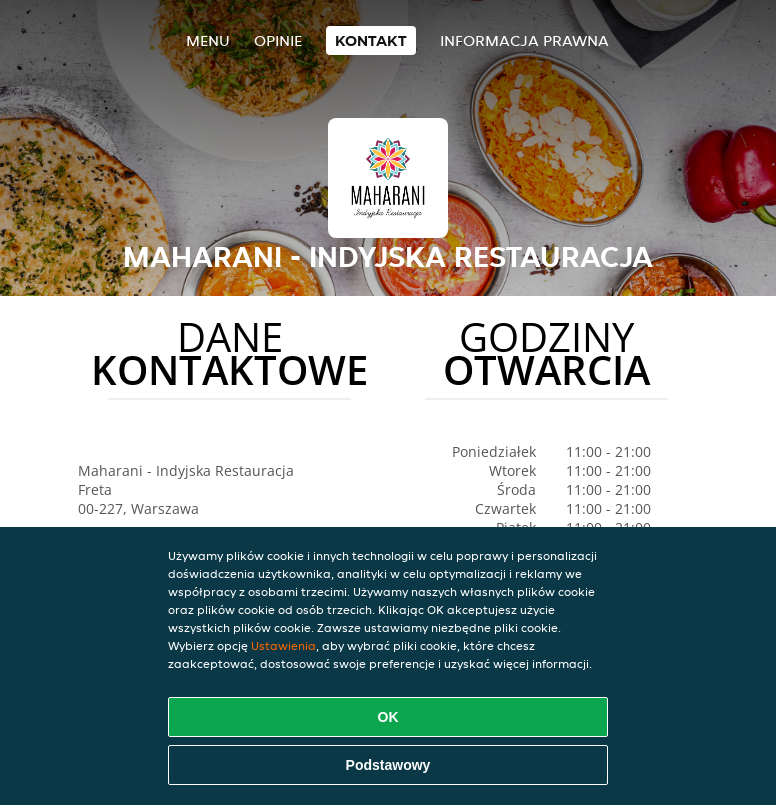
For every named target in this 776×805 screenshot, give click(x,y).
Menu (208, 40)
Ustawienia (283, 645)
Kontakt (371, 40)
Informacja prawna (524, 40)
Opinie (278, 40)
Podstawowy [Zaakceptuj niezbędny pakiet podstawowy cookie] (388, 765)
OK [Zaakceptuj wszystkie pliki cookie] (388, 717)
